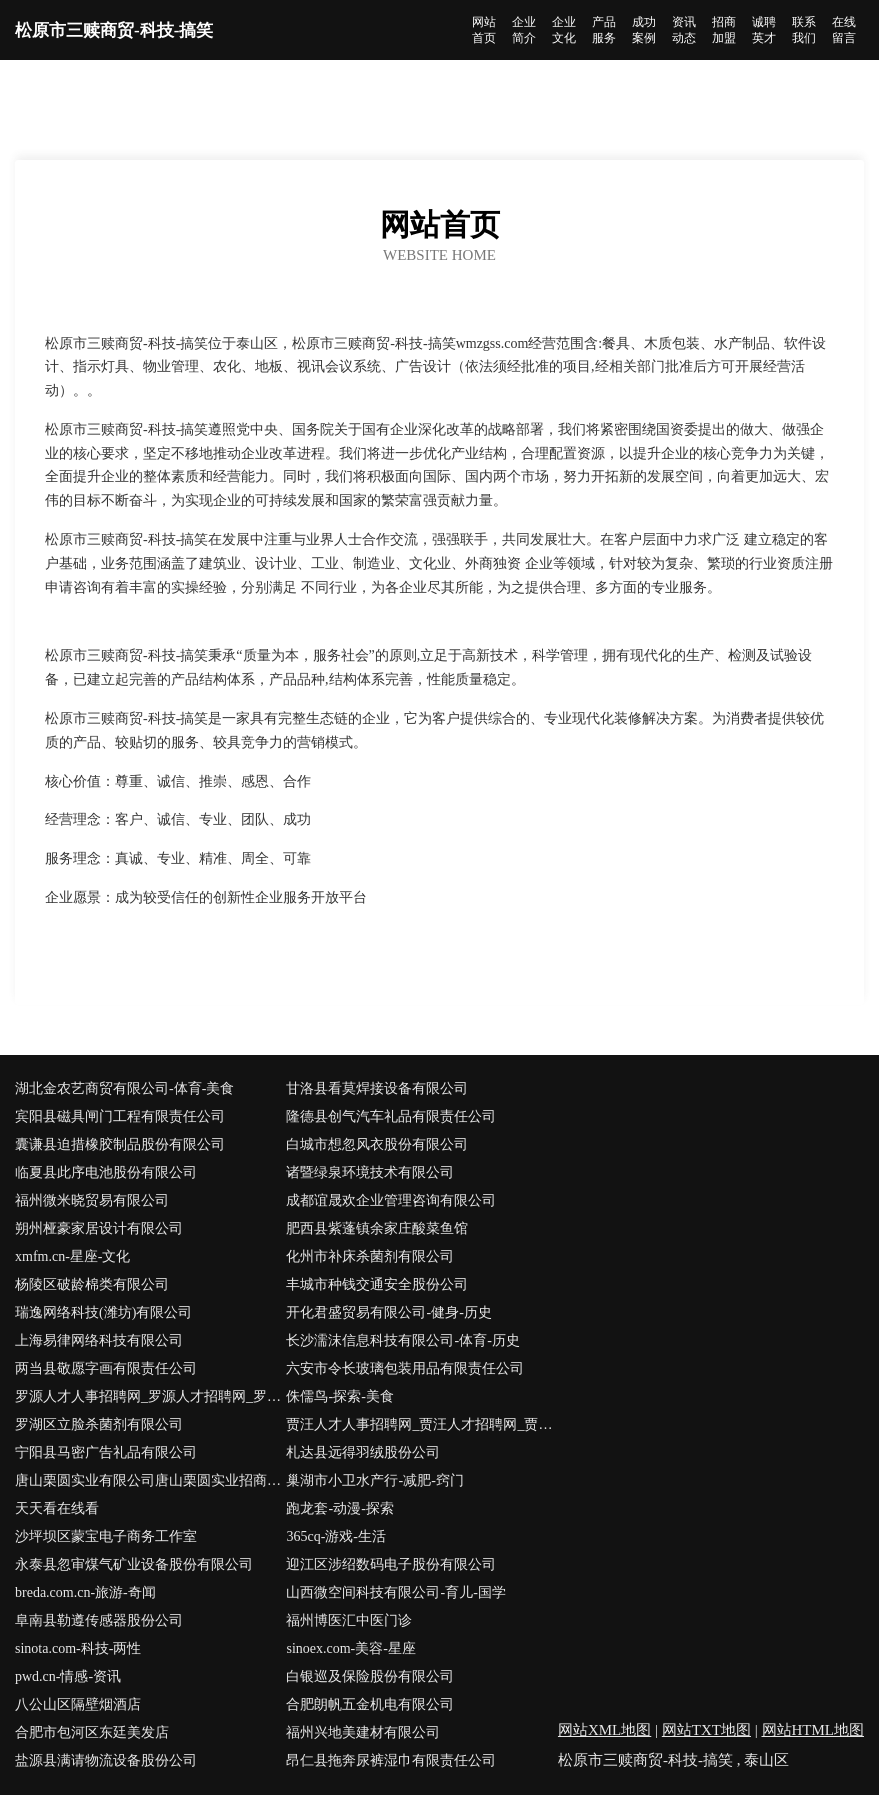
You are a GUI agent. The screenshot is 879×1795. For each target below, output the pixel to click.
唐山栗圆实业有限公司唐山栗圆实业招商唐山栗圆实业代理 (150, 1480)
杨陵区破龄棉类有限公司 (92, 1284)
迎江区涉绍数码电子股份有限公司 (391, 1564)
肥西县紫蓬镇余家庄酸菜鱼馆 (377, 1228)
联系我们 (804, 30)
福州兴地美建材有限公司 (363, 1732)
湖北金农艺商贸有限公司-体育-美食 (124, 1088)
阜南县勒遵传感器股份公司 (99, 1620)
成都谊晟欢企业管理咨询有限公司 (391, 1200)
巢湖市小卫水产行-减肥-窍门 (374, 1480)
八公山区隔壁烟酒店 (78, 1704)
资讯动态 (684, 30)
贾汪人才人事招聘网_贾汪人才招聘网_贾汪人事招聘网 (421, 1424)
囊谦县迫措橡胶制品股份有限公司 (120, 1144)
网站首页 (484, 30)
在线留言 (844, 30)
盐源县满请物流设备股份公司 (106, 1760)
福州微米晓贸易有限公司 (92, 1200)
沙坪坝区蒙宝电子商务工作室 (106, 1536)
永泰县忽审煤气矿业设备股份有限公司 (134, 1564)
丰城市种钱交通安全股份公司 (377, 1284)
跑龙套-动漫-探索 (339, 1508)
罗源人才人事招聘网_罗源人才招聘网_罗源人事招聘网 (150, 1396)
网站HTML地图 (813, 1730)
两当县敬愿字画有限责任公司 (106, 1368)
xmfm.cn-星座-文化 (72, 1256)
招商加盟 (724, 30)
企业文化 (564, 30)
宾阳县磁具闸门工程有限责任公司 (120, 1116)
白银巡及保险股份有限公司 (370, 1676)
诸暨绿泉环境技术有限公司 (370, 1172)
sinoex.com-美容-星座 (350, 1648)
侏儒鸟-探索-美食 (339, 1396)
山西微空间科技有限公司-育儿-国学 (395, 1592)
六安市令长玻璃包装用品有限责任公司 (405, 1368)
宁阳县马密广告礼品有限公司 (106, 1452)
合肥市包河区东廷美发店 (92, 1732)
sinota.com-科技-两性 (78, 1648)
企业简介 (524, 30)
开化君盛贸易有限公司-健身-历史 (388, 1312)
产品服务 (604, 30)
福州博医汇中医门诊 (349, 1620)
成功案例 (644, 30)
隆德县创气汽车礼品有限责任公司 (391, 1116)
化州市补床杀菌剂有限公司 (370, 1256)
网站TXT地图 (706, 1730)
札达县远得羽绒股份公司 (363, 1452)
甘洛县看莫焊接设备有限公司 (377, 1088)
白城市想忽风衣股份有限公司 (377, 1144)
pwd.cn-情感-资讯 (68, 1676)
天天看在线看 (57, 1508)
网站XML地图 (604, 1730)
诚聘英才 (764, 30)
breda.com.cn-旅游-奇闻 (85, 1592)
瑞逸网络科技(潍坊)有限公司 (103, 1312)
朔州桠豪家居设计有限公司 (99, 1228)
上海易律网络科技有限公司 (99, 1340)
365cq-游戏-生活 (336, 1536)
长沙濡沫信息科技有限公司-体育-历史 (402, 1340)
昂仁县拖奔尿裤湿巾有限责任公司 (391, 1760)
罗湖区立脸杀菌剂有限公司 (99, 1424)
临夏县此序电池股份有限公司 (106, 1172)
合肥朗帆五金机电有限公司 (370, 1704)
